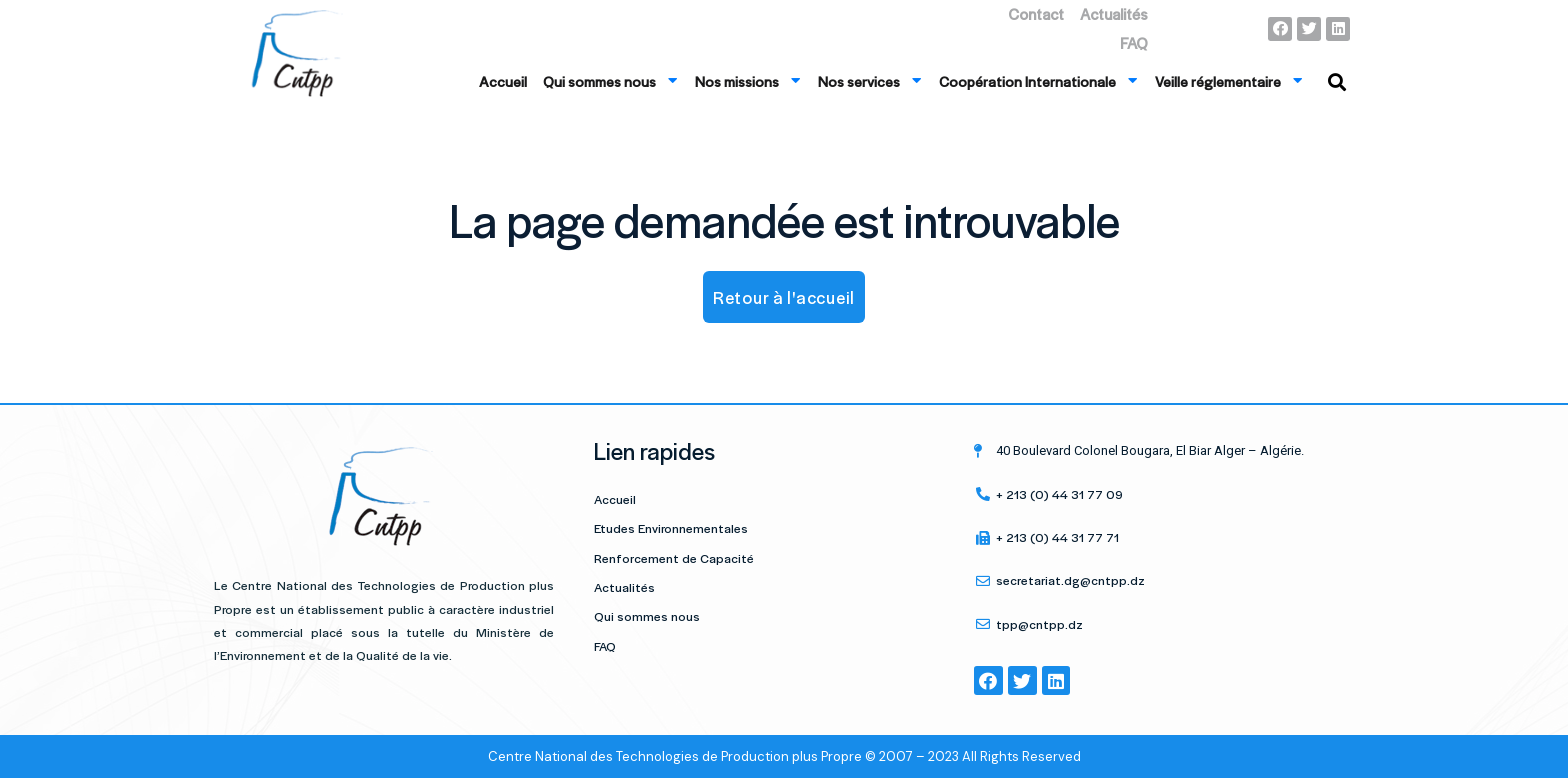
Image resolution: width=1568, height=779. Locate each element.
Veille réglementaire (1229, 80)
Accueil (503, 81)
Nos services (870, 80)
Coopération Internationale (1039, 80)
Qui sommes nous (611, 80)
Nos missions (748, 80)
